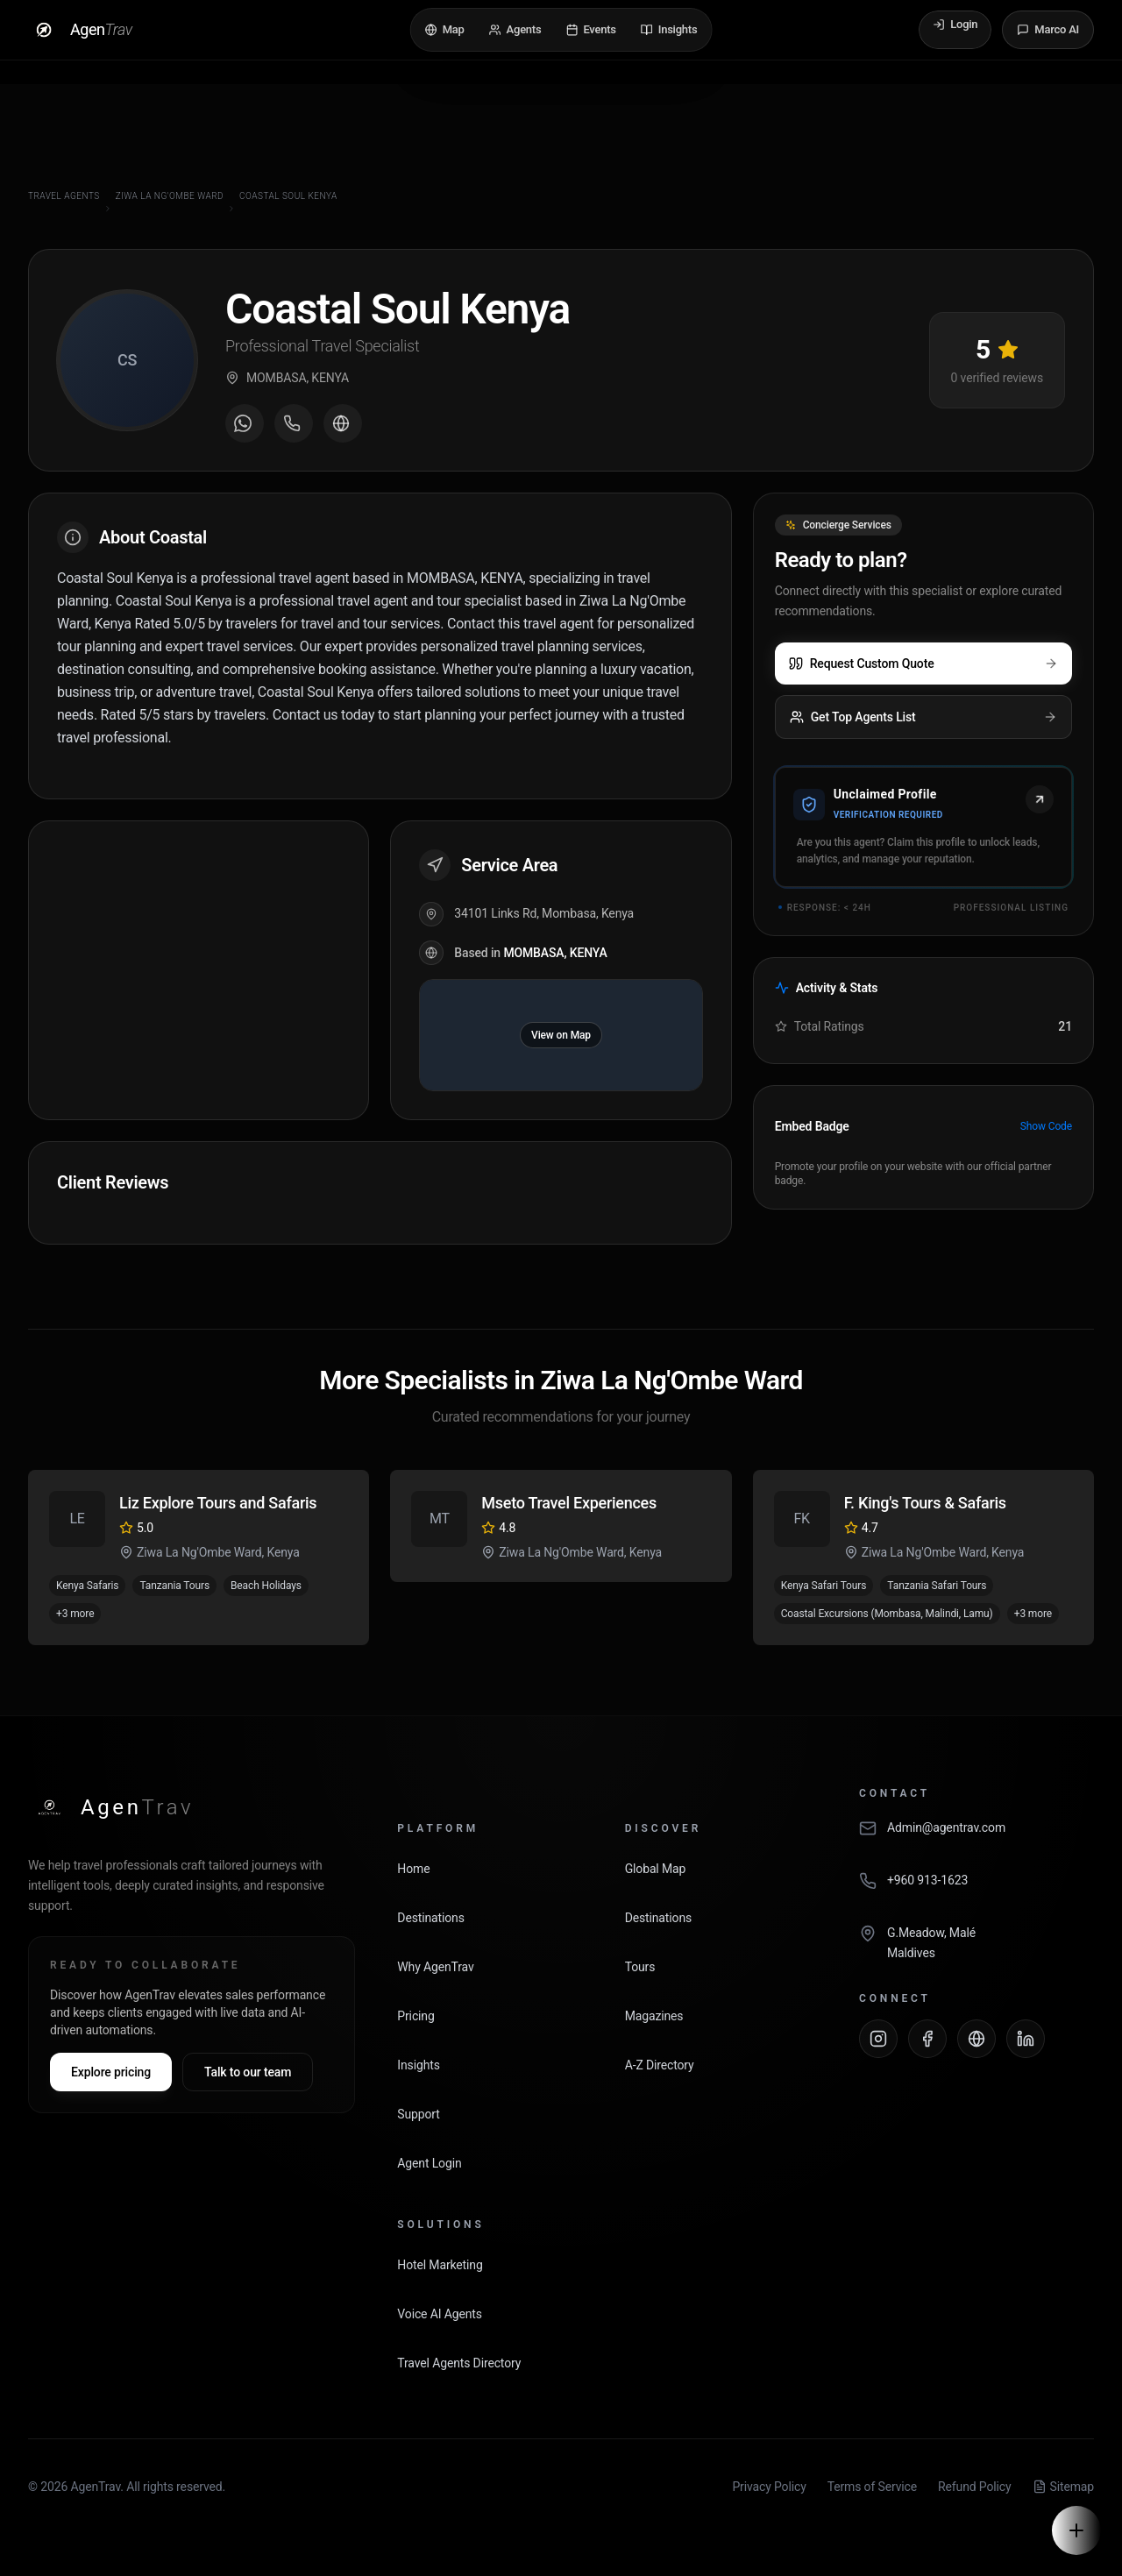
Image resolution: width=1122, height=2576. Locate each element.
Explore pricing (111, 2072)
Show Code (1046, 1126)
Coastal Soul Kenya (288, 196)
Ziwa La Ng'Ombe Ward (170, 196)
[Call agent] (293, 423)
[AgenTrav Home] (111, 1807)
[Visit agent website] (342, 423)
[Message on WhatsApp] (244, 423)
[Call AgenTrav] (976, 1889)
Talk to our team (247, 2072)
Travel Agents (64, 196)
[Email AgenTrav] (976, 1837)
